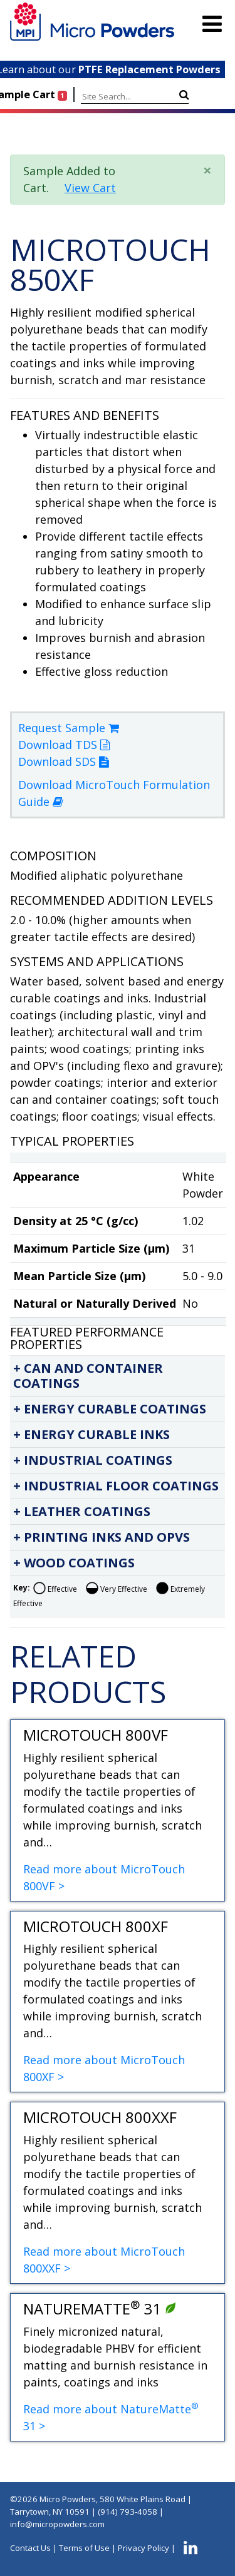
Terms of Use (84, 2548)
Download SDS (63, 761)
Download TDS (64, 744)
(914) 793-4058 (127, 2511)
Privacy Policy (143, 2548)
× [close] (207, 170)
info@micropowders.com (57, 2524)
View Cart (90, 187)
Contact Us (30, 2548)
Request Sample (68, 727)
